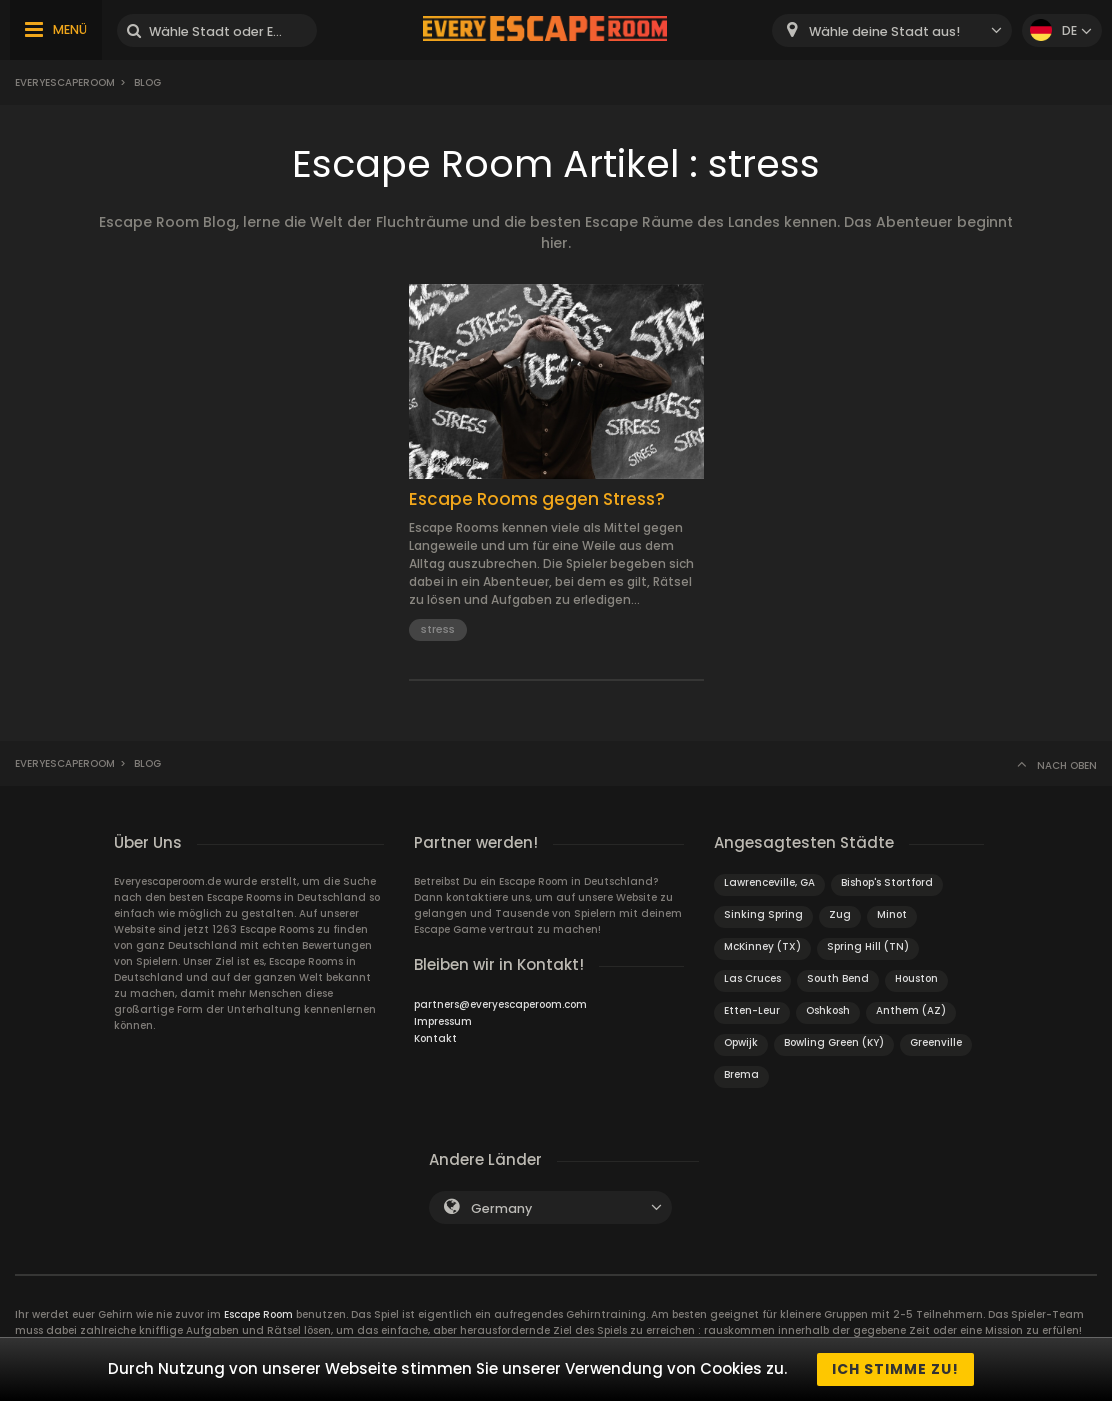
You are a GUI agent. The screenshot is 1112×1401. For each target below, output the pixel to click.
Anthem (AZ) (911, 1010)
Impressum (443, 1021)
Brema (741, 1074)
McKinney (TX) (762, 946)
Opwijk (741, 1042)
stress (438, 629)
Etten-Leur (752, 1010)
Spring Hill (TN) (868, 946)
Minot (892, 914)
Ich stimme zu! (895, 1369)
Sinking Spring (763, 914)
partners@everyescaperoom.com (500, 1004)
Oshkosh (828, 1010)
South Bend (838, 978)
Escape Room (258, 1314)
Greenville (936, 1042)
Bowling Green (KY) (834, 1042)
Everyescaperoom (65, 82)
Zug (840, 914)
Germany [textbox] (501, 1208)
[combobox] (892, 30)
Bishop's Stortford (887, 882)
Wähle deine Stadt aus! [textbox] (884, 31)
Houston (916, 978)
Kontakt (435, 1038)
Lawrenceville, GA (769, 882)
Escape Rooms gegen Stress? (537, 499)
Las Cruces (752, 978)
